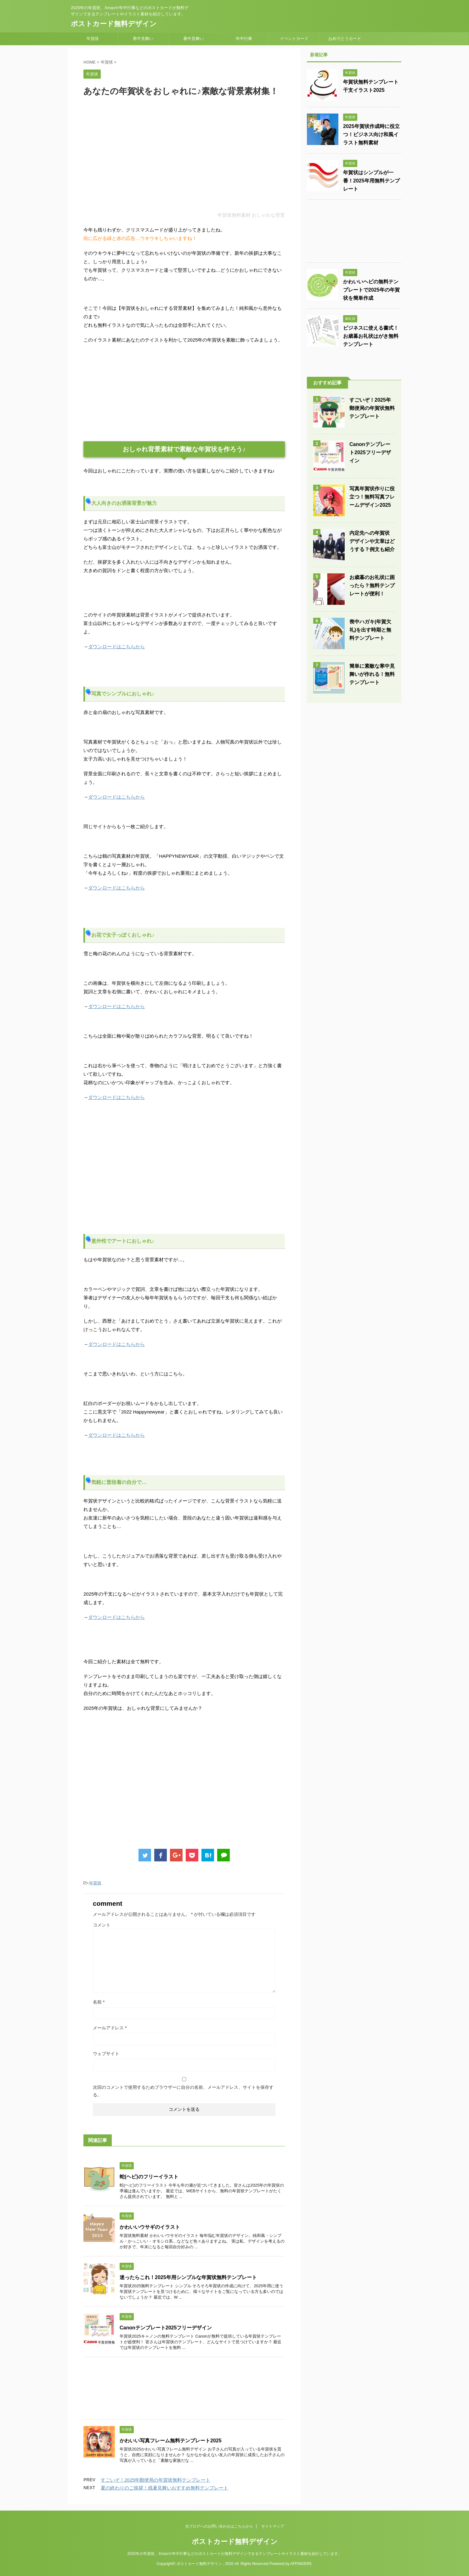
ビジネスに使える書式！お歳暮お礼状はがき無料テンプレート (370, 336)
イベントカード (294, 38)
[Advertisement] (184, 159)
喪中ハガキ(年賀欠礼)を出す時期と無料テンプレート (370, 630)
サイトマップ (272, 2526)
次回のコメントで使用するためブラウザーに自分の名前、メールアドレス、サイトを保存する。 (183, 2091)
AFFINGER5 (300, 2564)
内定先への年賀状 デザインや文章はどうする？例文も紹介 (372, 541)
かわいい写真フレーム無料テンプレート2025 (171, 2440)
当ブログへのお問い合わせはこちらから (219, 2526)
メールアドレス (110, 2027)
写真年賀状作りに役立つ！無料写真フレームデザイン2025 (372, 497)
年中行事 (244, 38)
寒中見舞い (143, 38)
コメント (101, 1924)
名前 (99, 2001)
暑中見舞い (193, 38)
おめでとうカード (344, 38)
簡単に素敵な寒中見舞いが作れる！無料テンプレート (372, 674)
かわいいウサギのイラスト (150, 2227)
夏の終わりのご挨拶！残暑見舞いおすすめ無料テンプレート (164, 2487)
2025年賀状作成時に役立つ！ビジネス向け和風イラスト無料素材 (371, 134)
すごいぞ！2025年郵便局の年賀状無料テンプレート (155, 2480)
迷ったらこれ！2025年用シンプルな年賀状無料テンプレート (188, 2277)
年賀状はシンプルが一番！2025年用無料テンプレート (371, 181)
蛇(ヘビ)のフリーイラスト (149, 2176)
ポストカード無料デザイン (114, 24)
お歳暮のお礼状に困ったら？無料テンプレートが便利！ (372, 585)
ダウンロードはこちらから (116, 646)
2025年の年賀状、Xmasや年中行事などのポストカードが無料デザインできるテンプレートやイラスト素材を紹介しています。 (234, 2553)
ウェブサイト (106, 2053)
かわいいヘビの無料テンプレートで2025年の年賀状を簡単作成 (371, 290)
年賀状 (93, 38)
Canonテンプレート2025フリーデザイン (166, 2327)
